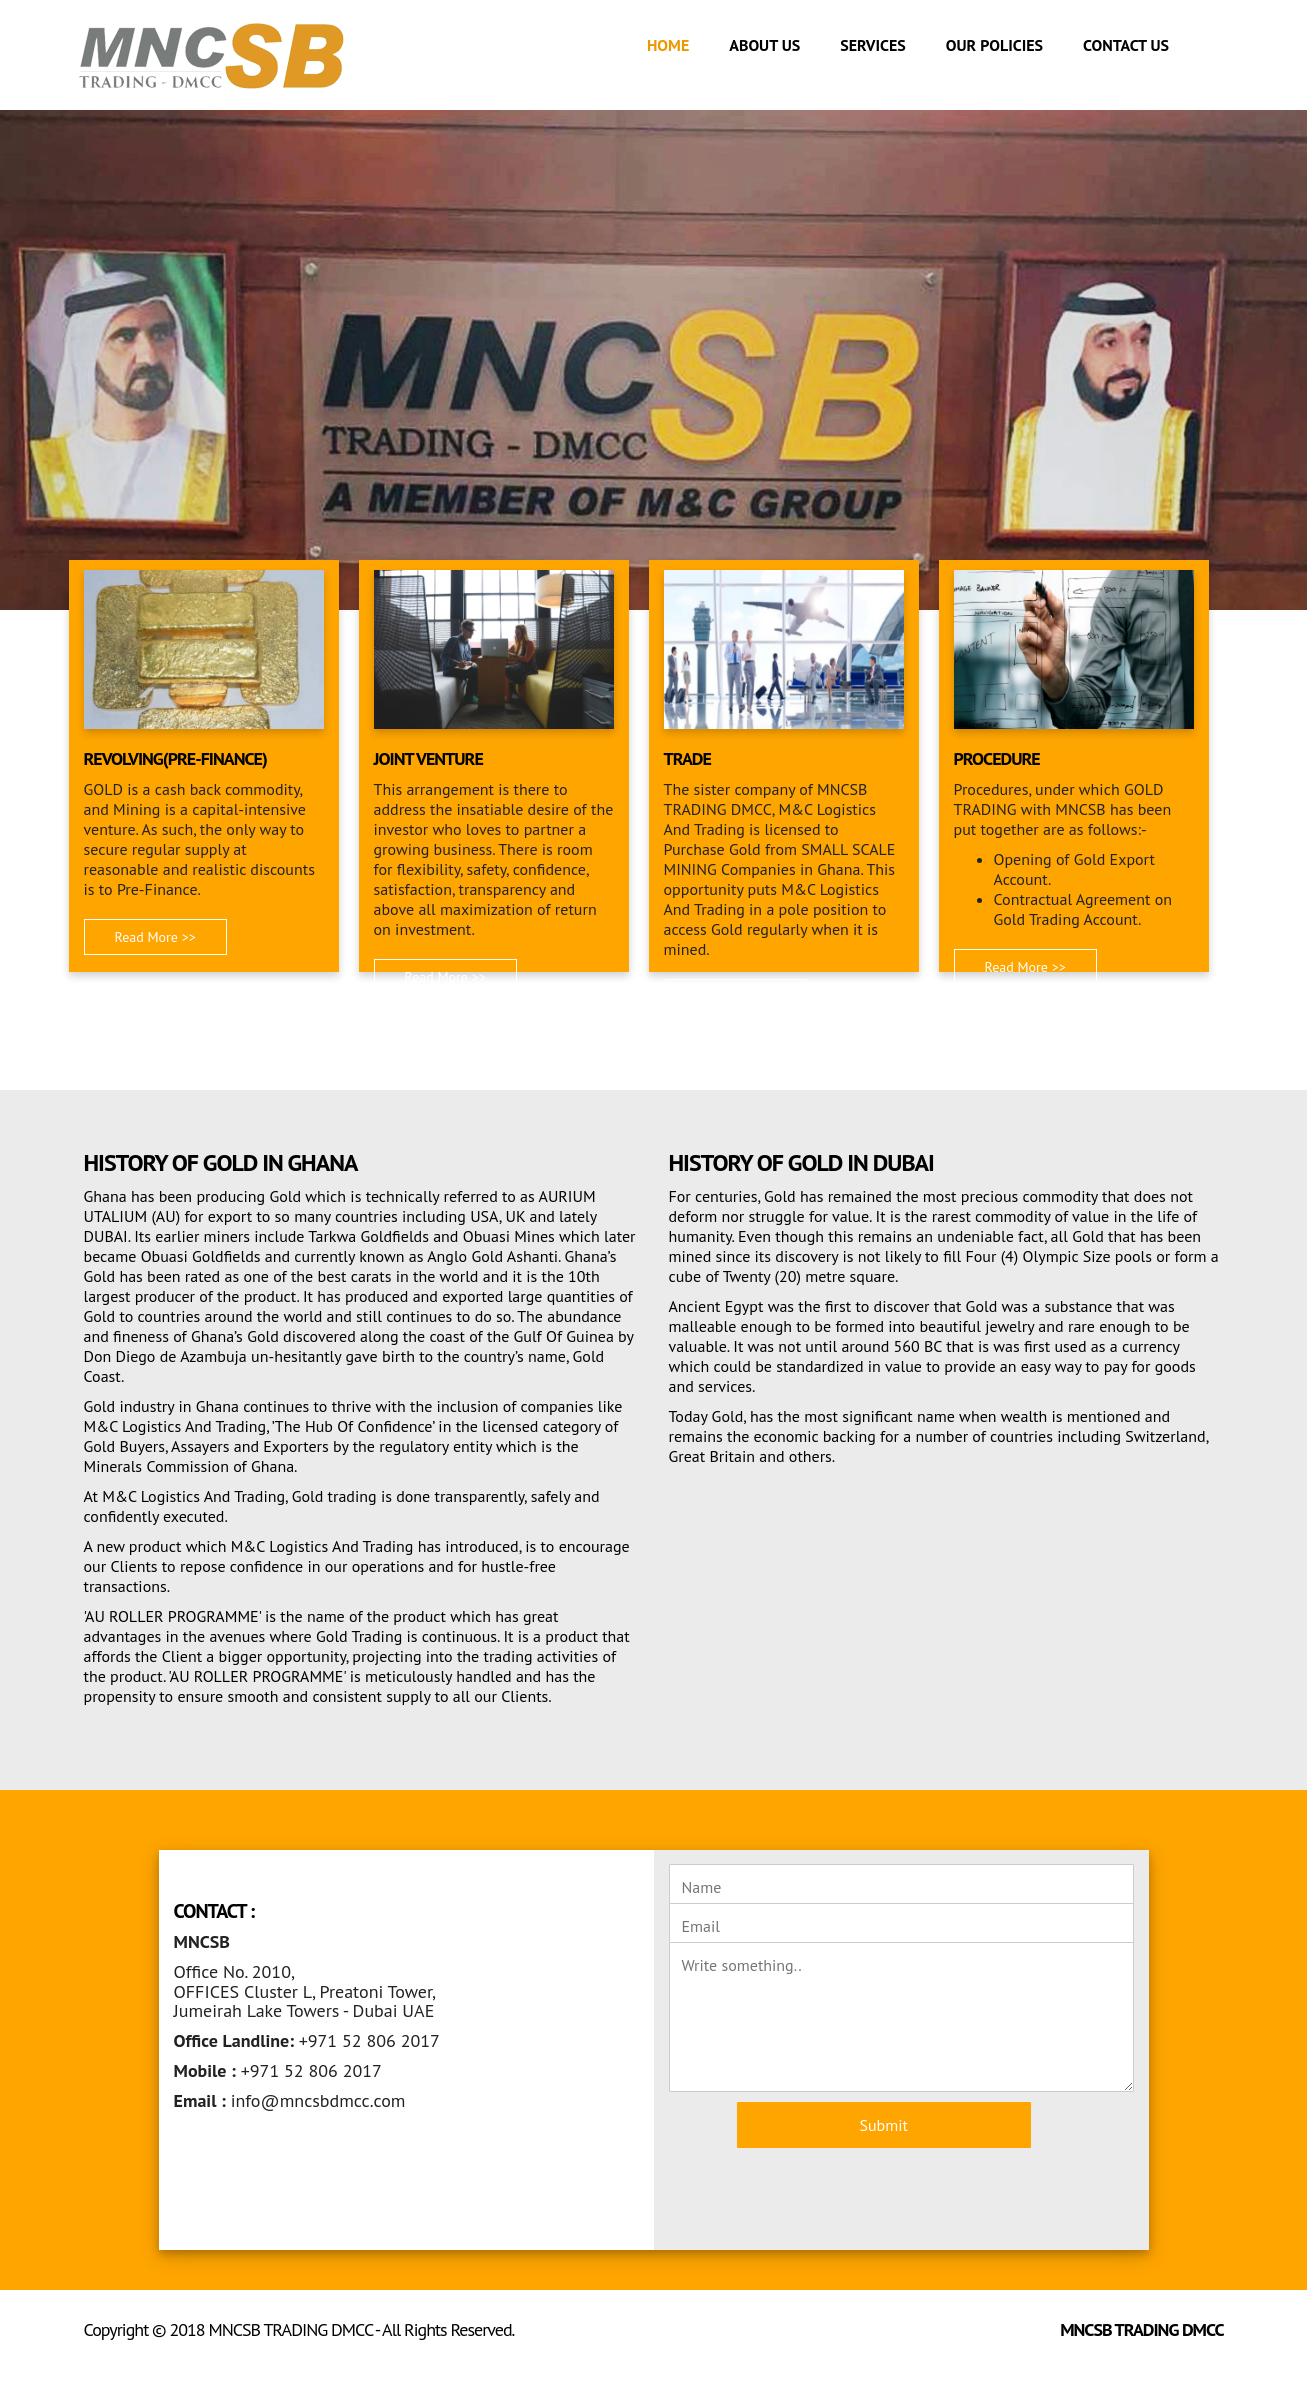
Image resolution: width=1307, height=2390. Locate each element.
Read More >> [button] (155, 937)
